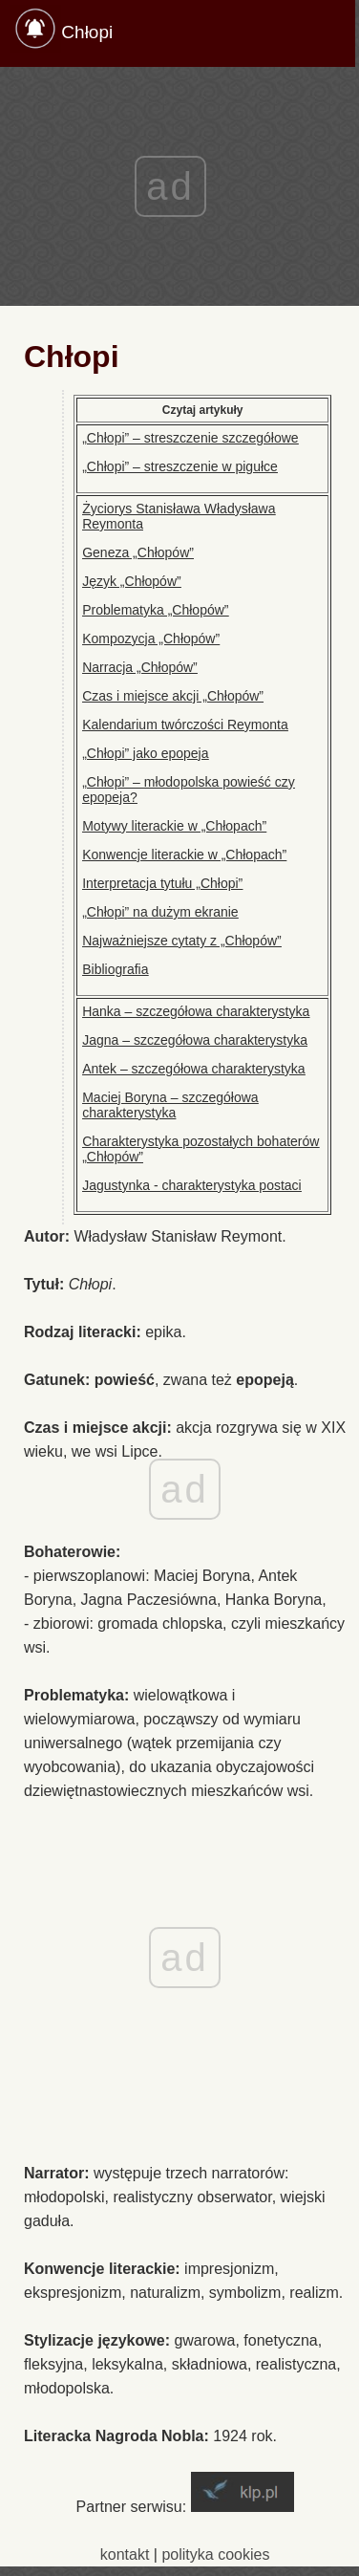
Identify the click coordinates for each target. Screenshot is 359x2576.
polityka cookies (215, 2554)
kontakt (125, 2554)
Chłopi (87, 32)
